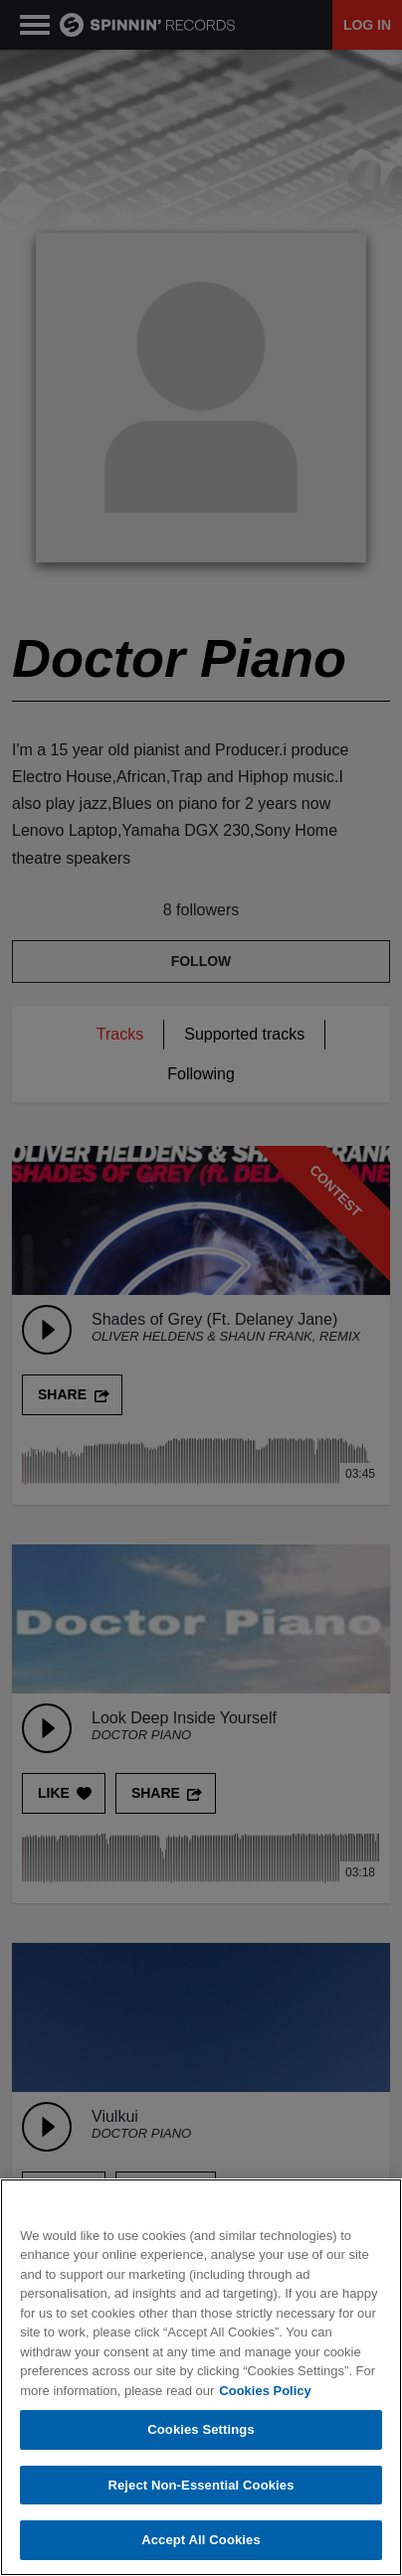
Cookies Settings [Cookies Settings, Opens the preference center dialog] (201, 2430)
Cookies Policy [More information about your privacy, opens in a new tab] (264, 2390)
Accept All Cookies (201, 2540)
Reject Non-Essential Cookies (200, 2486)
